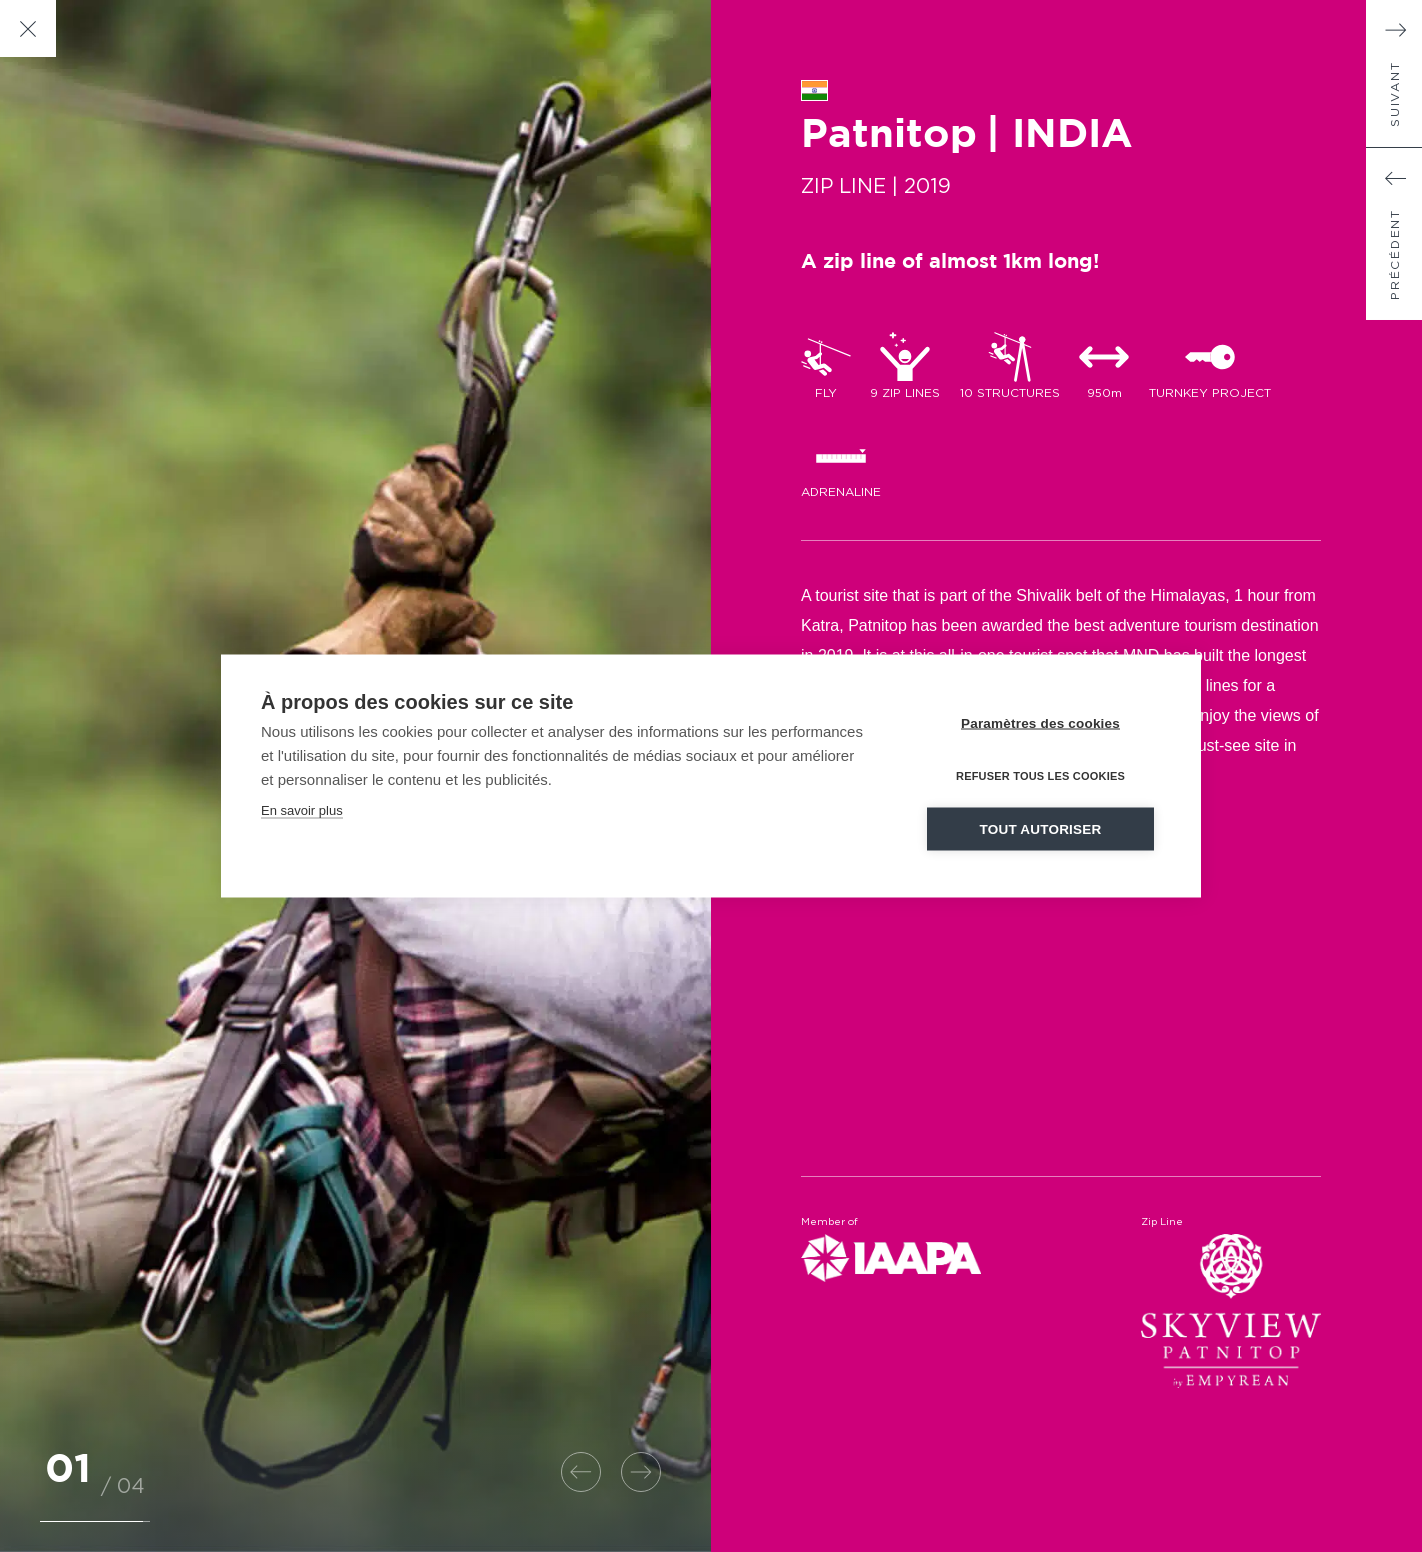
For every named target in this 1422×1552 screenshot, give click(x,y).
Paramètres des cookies (1040, 723)
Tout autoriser (1041, 829)
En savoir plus (302, 810)
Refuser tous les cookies (1040, 776)
